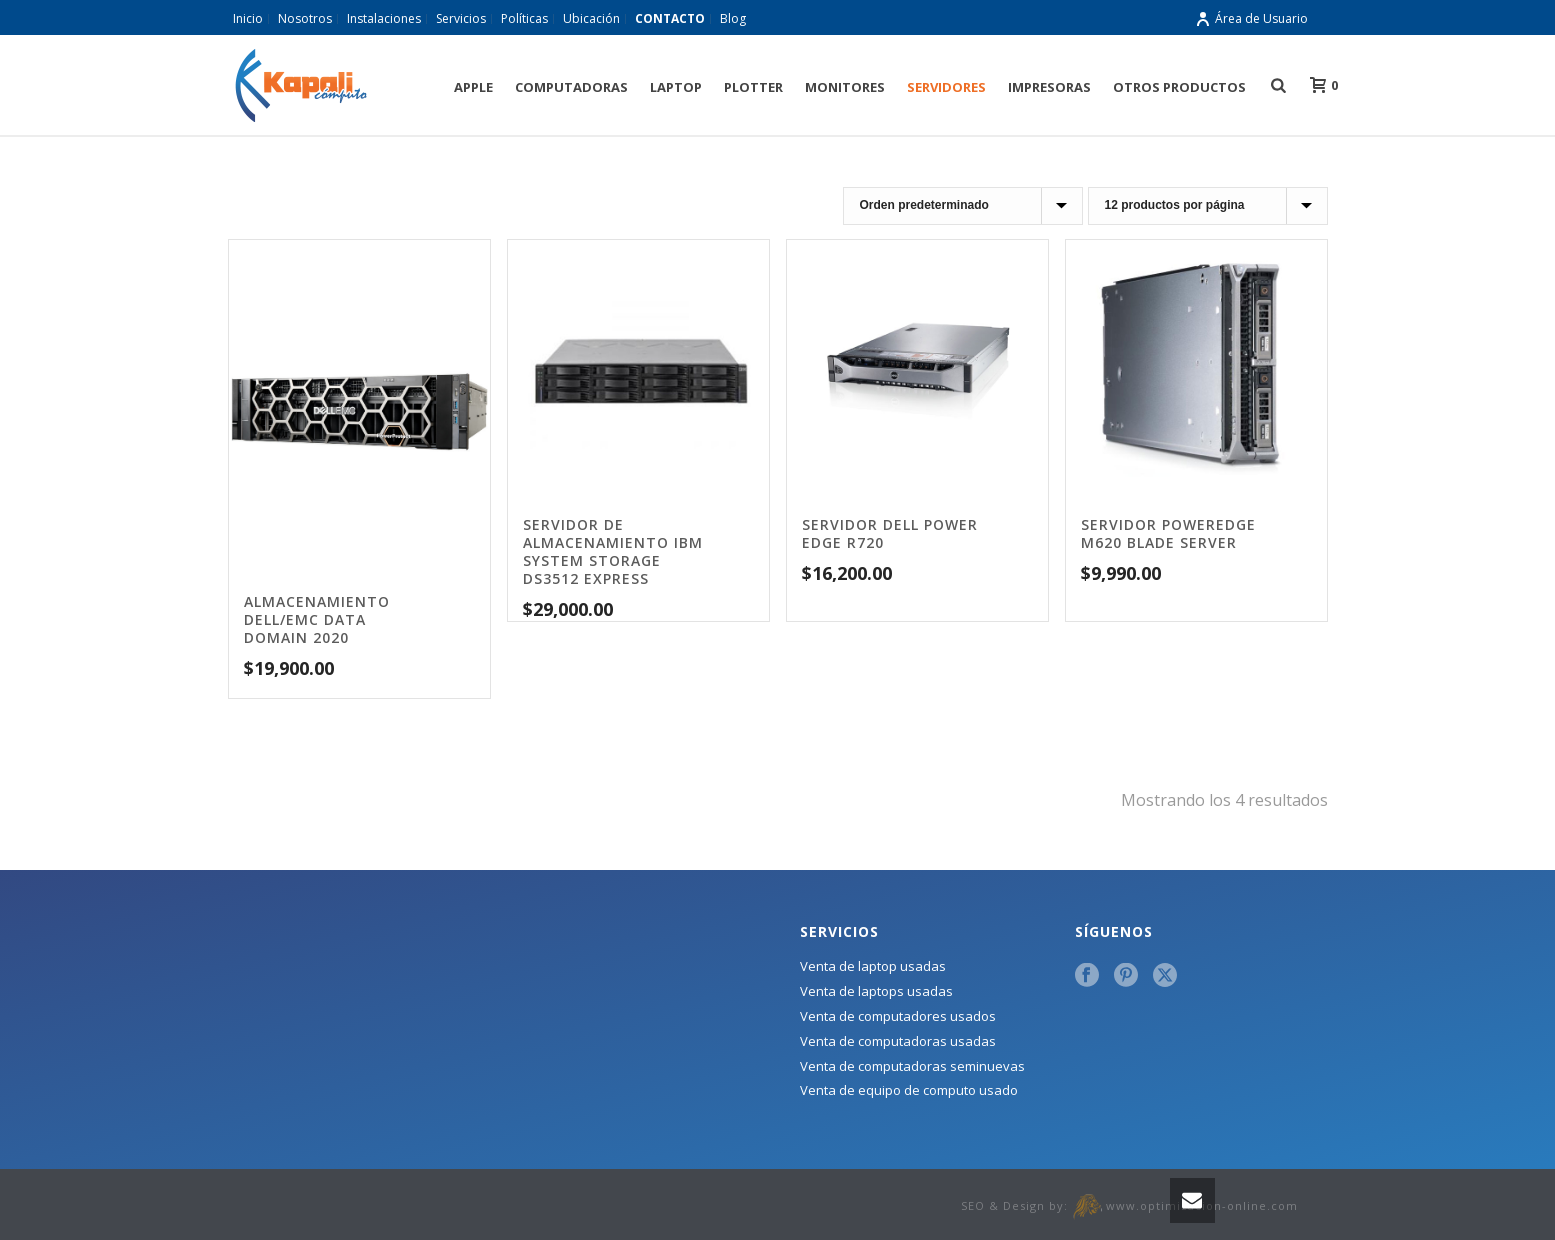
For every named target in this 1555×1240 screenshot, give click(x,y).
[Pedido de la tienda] (963, 206)
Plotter (753, 87)
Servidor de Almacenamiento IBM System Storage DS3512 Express (613, 551)
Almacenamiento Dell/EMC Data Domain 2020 (317, 619)
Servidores (946, 87)
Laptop (676, 87)
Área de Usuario (1251, 18)
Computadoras (571, 87)
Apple (473, 87)
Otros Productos (1179, 87)
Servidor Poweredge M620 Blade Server (1168, 533)
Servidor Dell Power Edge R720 (890, 533)
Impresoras (1049, 87)
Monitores (845, 87)
